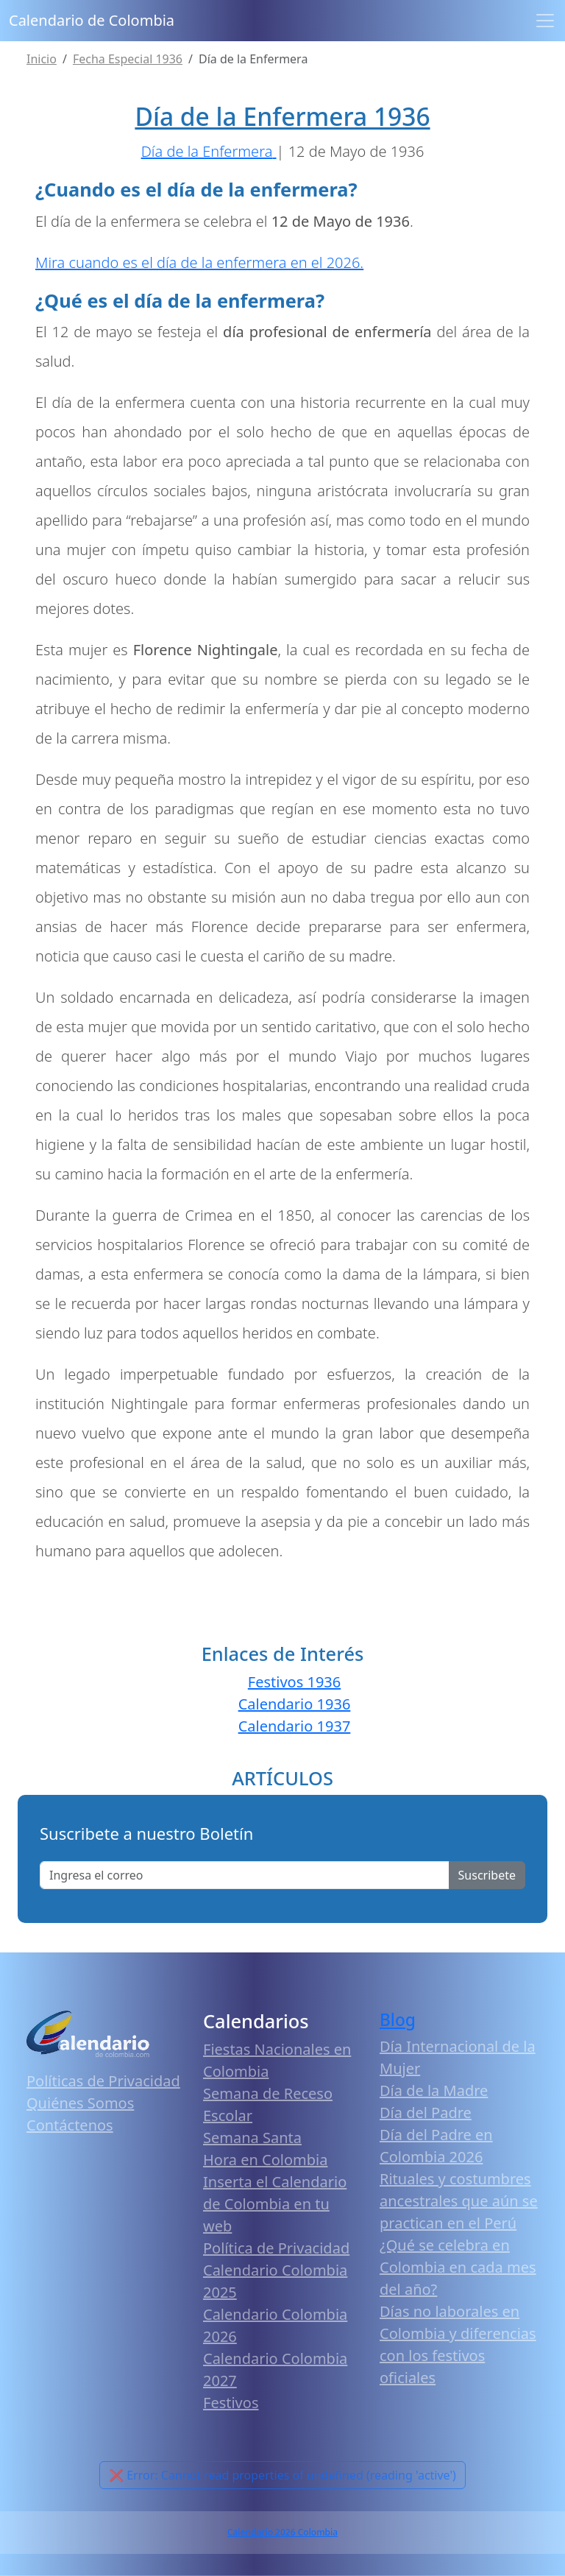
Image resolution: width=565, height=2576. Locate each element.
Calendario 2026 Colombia (282, 2532)
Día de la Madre (434, 2090)
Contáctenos (69, 2125)
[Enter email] (244, 1875)
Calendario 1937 (294, 1726)
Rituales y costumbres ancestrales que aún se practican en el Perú (459, 2201)
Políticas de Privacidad (103, 2081)
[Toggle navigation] (545, 21)
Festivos (230, 2403)
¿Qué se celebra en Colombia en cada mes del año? (458, 2267)
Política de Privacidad (276, 2248)
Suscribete (487, 1875)
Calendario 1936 (294, 1704)
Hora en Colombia (265, 2160)
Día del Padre (426, 2112)
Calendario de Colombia (91, 20)
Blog (398, 2019)
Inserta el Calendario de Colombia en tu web (275, 2204)
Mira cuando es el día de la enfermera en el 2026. (199, 262)
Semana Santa (252, 2138)
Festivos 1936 (294, 1682)
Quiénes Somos (80, 2103)
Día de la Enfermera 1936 (282, 116)
